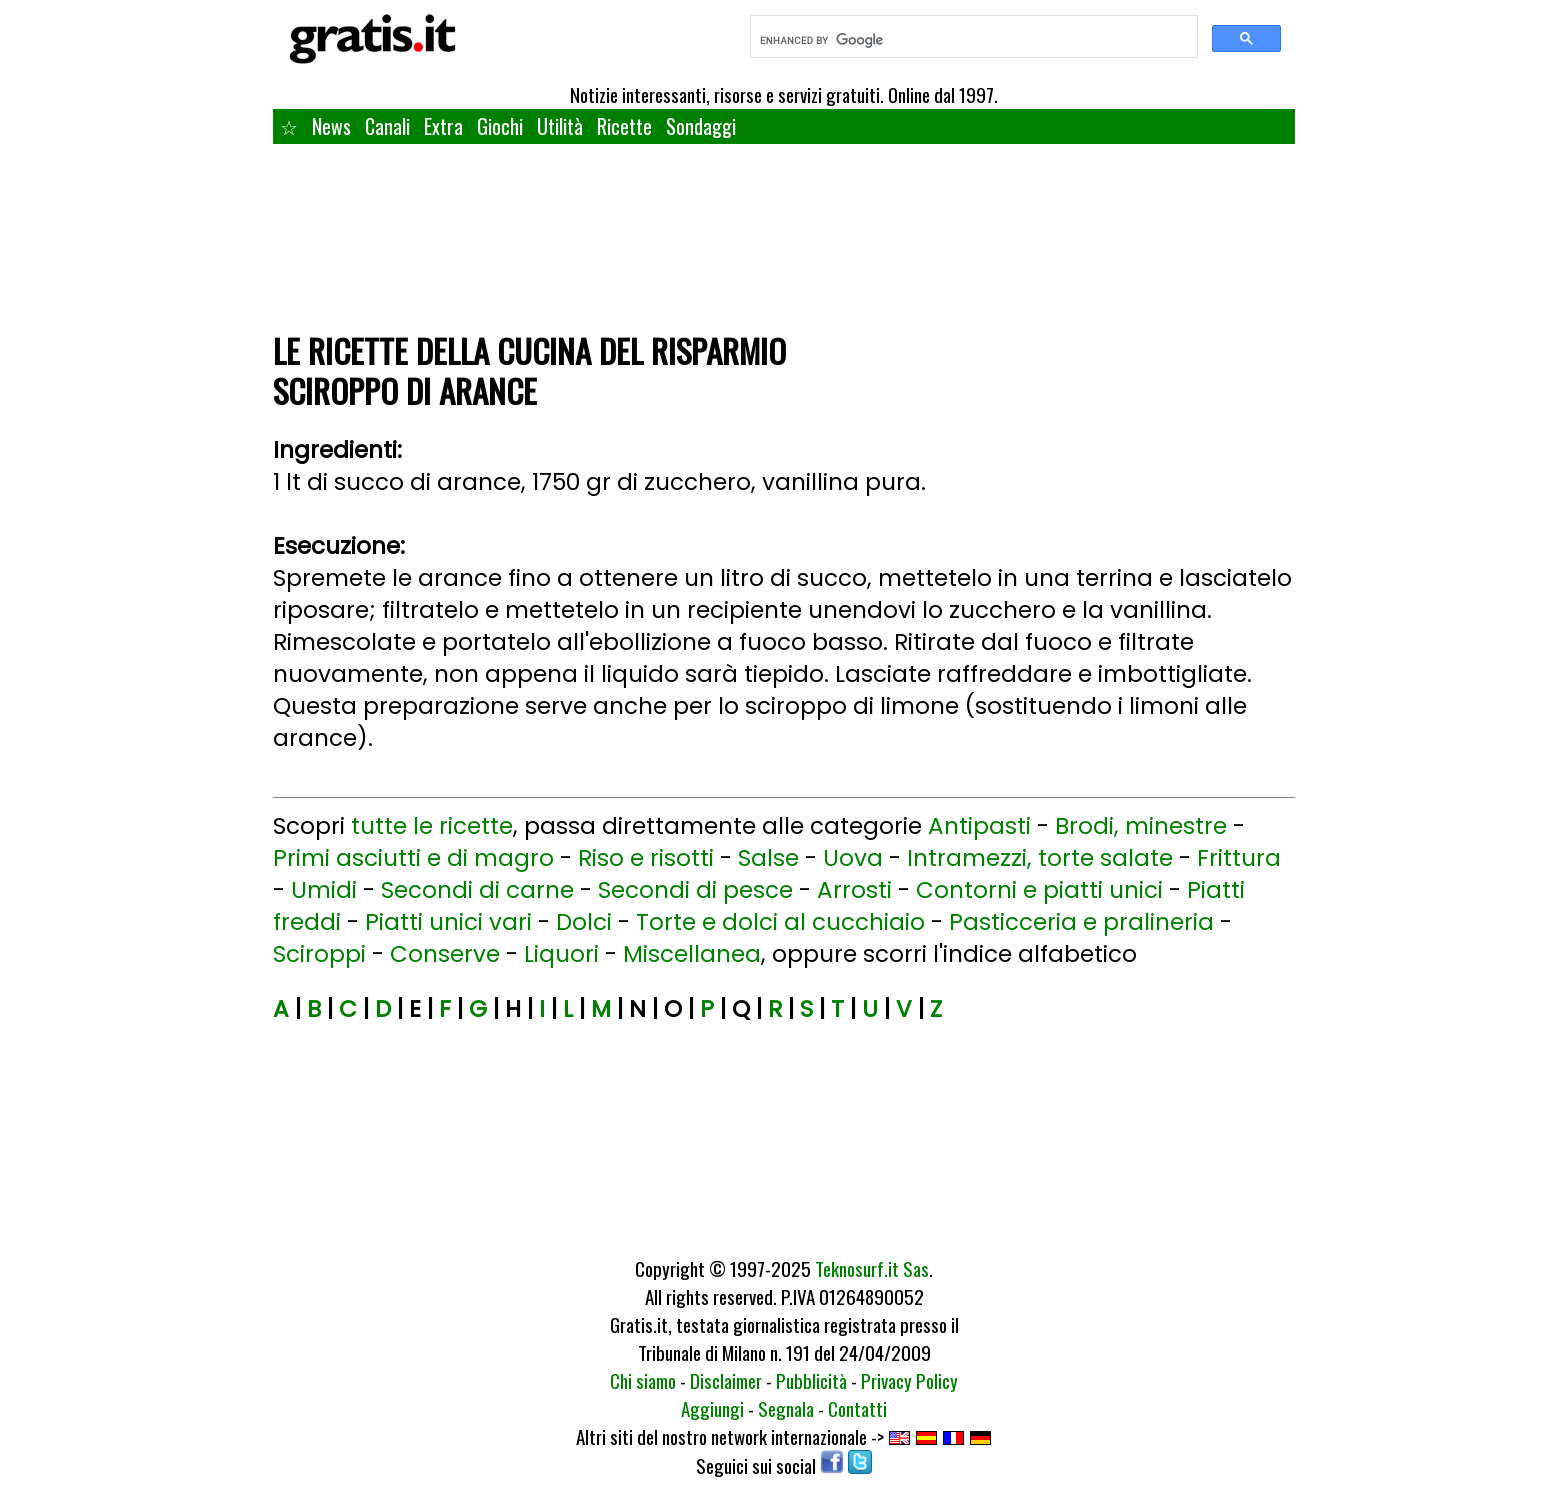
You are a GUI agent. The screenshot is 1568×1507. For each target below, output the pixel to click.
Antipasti (979, 826)
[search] (972, 40)
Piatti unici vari (448, 922)
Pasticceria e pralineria (1081, 922)
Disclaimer (726, 1380)
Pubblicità (811, 1380)
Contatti (857, 1408)
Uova (853, 858)
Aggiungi (712, 1408)
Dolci (584, 922)
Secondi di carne (477, 890)
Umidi (324, 890)
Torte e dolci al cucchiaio (780, 922)
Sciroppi (319, 954)
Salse (768, 858)
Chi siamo (643, 1380)
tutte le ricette (432, 826)
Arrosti (854, 890)
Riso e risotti (646, 858)
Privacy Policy (909, 1380)
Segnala (786, 1408)
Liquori (561, 954)
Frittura (1239, 858)
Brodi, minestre (1141, 826)
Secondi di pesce (695, 890)
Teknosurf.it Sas (872, 1268)
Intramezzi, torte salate (1040, 858)
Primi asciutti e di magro (413, 858)
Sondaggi (701, 126)
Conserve (445, 954)
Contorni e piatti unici (1039, 890)
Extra (443, 126)
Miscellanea (692, 954)
